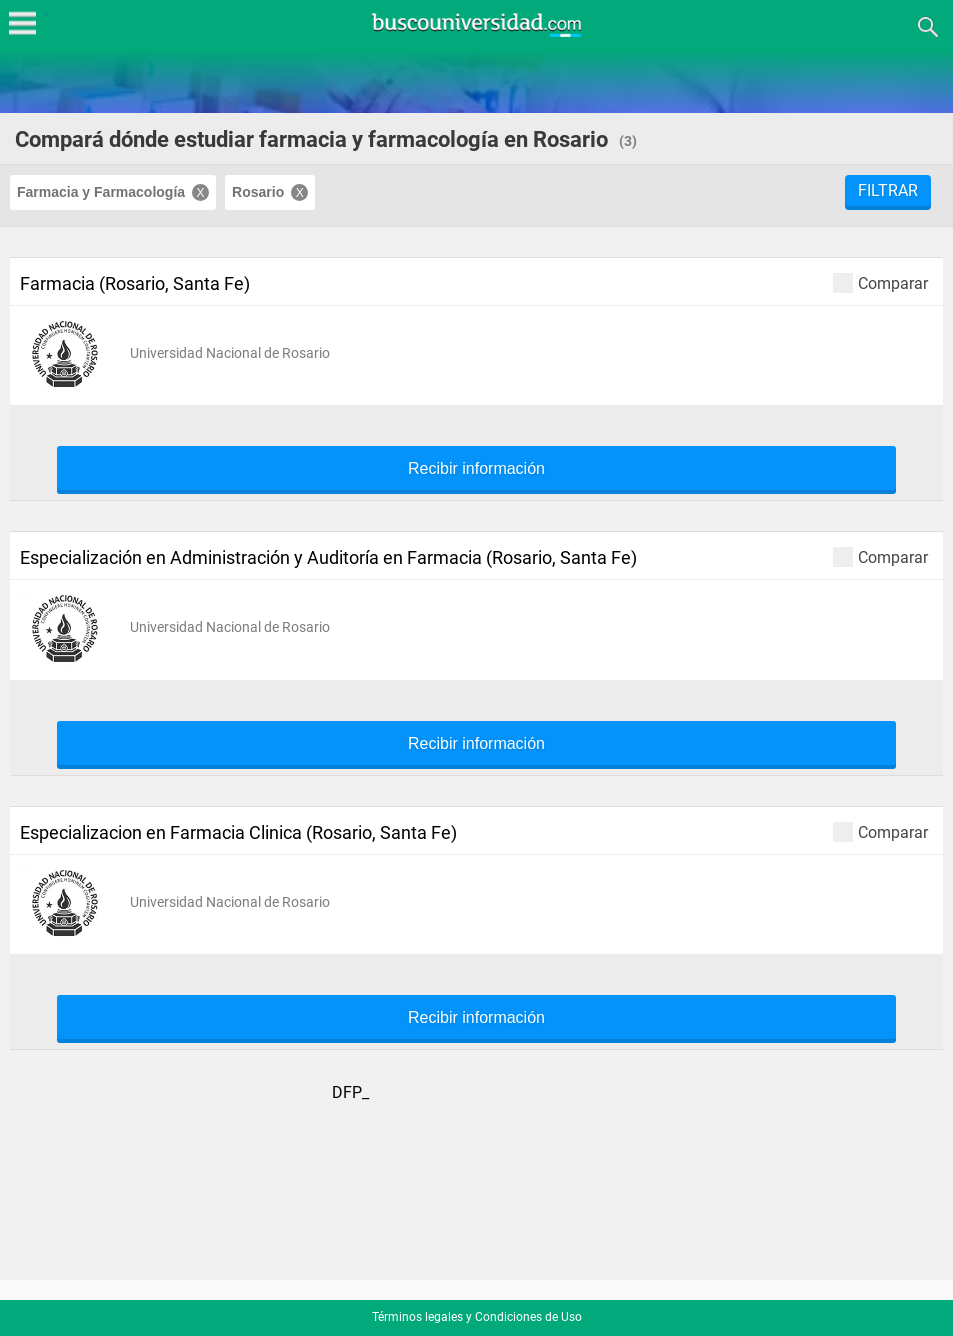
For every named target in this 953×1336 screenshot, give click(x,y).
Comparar (880, 282)
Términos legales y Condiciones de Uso (477, 1317)
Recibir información (476, 469)
